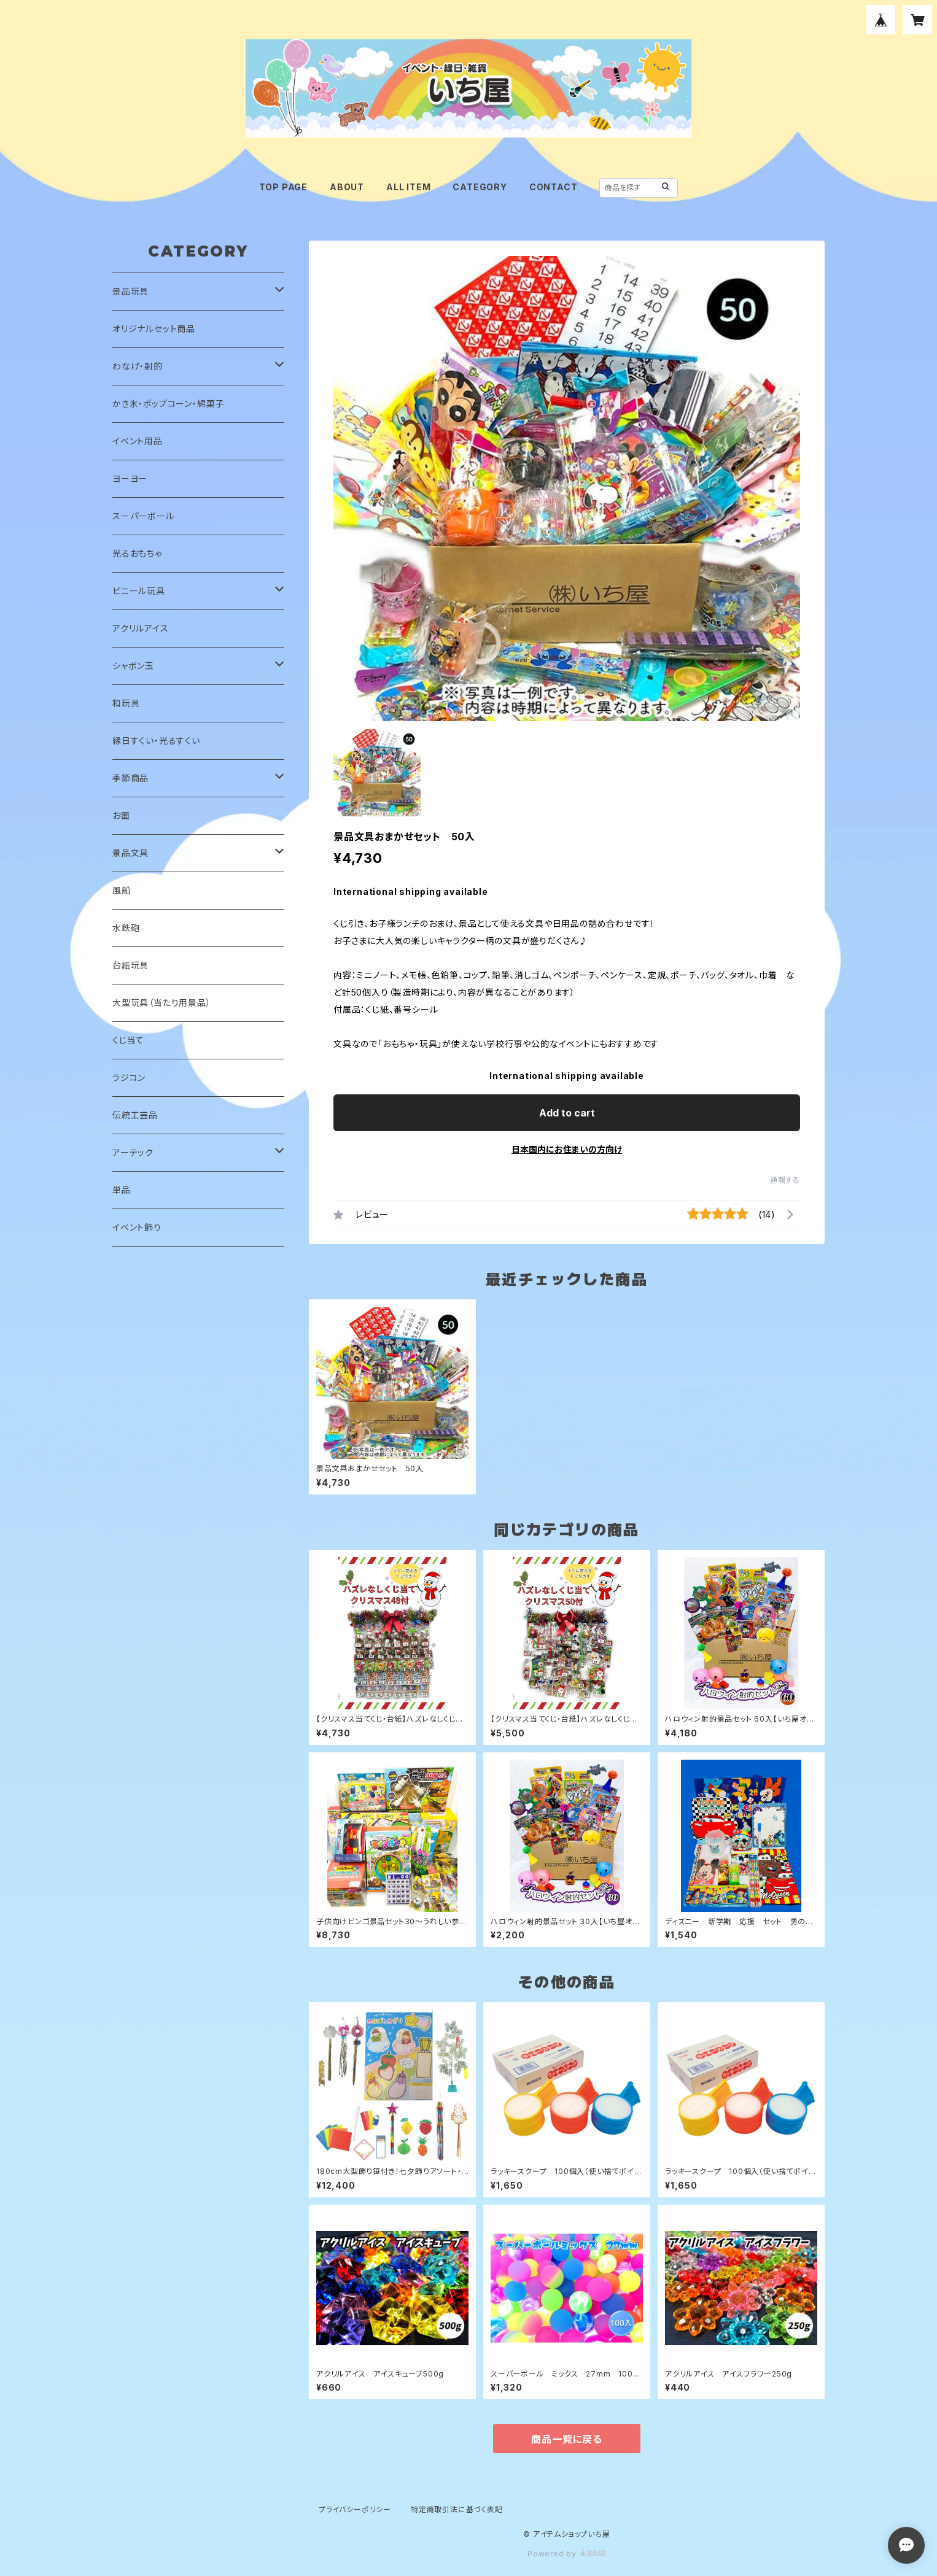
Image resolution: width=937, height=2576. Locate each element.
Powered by (566, 2553)
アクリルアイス (140, 628)
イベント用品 (137, 441)
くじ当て (128, 1040)
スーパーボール (143, 516)
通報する (785, 1180)
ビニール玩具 (138, 591)
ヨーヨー (129, 478)
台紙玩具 (130, 965)
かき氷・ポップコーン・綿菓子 (168, 403)
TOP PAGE (283, 187)
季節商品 (130, 778)
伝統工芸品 (135, 1115)
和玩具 (125, 703)
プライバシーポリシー (355, 2509)
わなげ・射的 (137, 366)
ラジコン (129, 1077)
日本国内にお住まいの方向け (566, 1149)
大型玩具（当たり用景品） (161, 1002)
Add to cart (567, 1113)
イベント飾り (136, 1227)
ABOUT (347, 187)
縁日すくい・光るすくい (156, 740)
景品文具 (130, 853)
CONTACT (553, 187)
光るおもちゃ (137, 553)
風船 (121, 890)
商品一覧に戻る (566, 2439)
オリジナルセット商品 (153, 328)
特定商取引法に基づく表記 (457, 2509)
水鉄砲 (125, 927)
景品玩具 (130, 291)
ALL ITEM (408, 187)
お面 (121, 815)
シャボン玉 (133, 665)
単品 (121, 1190)
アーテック (133, 1152)
